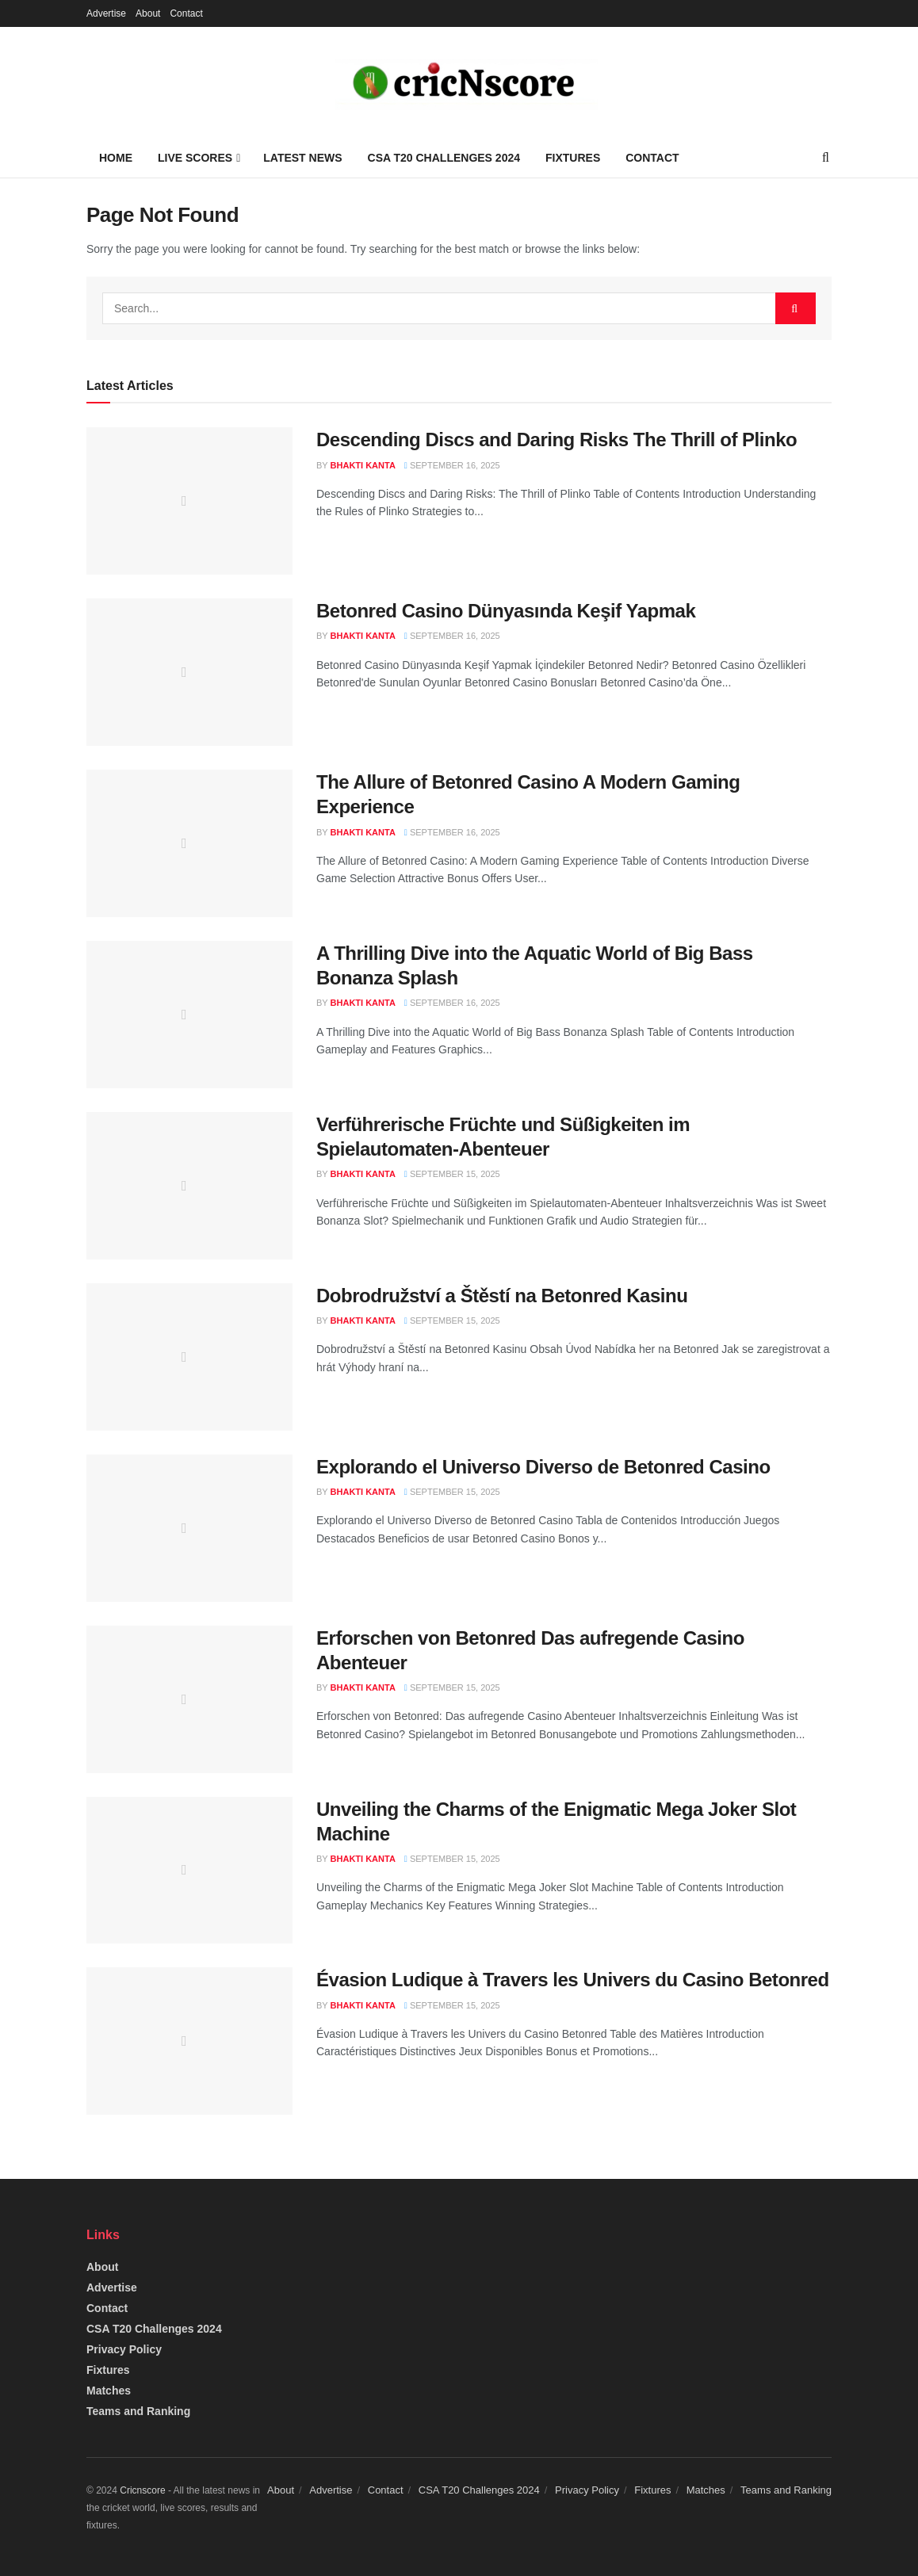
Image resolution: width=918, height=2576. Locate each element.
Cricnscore (142, 2490)
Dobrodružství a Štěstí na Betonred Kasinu (501, 1295)
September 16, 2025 (452, 465)
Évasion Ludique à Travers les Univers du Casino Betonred (572, 1979)
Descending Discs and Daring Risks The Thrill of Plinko (556, 439)
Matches (108, 2390)
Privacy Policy (124, 2349)
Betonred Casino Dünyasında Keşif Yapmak (505, 610)
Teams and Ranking (138, 2411)
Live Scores (195, 157)
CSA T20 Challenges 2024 (444, 157)
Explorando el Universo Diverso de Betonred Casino (543, 1466)
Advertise (106, 13)
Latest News (302, 157)
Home (115, 157)
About (148, 13)
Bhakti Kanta (363, 465)
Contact (186, 13)
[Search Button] (795, 308)
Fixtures (572, 157)
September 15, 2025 (452, 1174)
